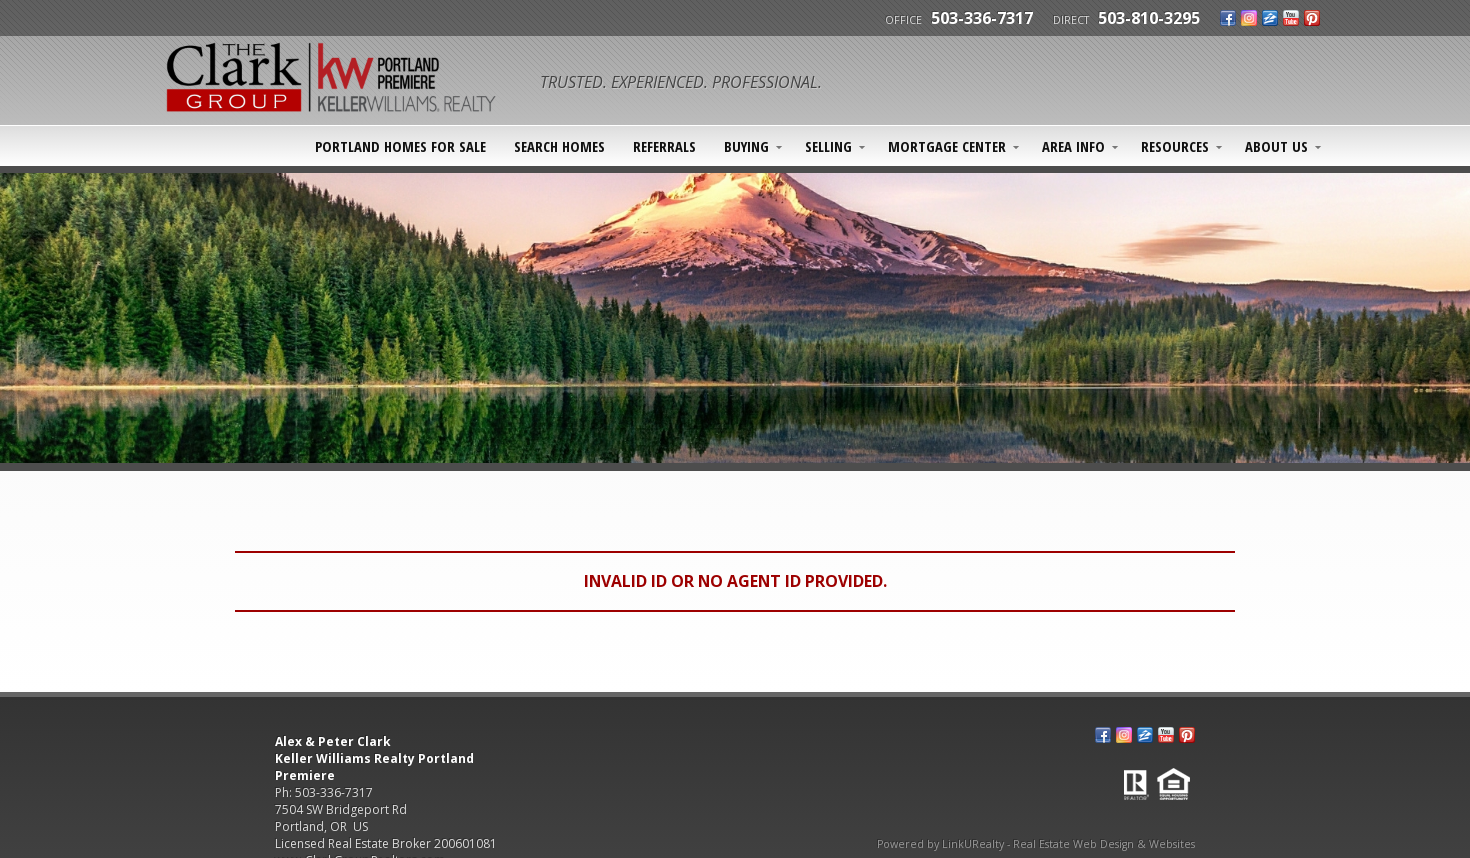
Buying (746, 146)
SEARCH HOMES (559, 146)
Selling (828, 146)
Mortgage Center (947, 146)
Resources (1175, 146)
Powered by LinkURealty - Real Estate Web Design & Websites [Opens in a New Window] (1036, 844)
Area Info (1073, 146)
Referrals (664, 146)
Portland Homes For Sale (400, 146)
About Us (1276, 146)
